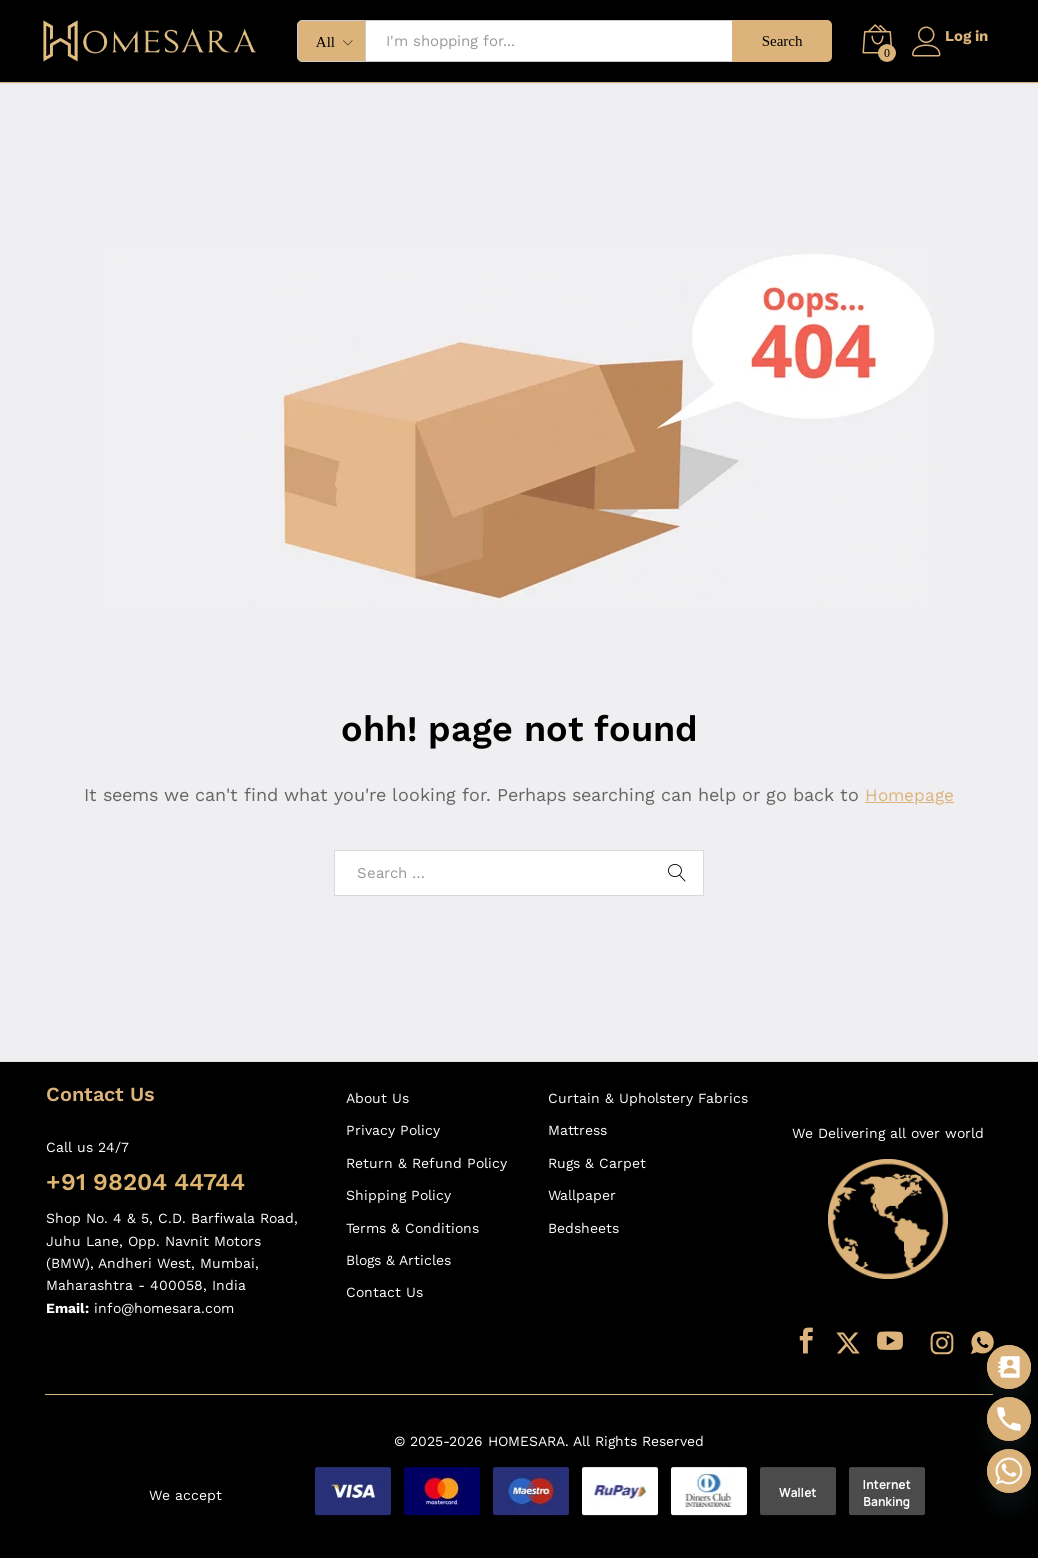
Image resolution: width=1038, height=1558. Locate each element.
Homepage (910, 794)
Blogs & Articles (398, 1260)
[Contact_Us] (1009, 1367)
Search (773, 41)
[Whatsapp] (1009, 1471)
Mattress (577, 1130)
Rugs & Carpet (597, 1163)
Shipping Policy (398, 1195)
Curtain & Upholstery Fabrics (648, 1098)
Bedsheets (583, 1228)
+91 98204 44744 (145, 1182)
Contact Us (384, 1292)
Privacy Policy (393, 1130)
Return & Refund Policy (426, 1163)
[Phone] (1009, 1419)
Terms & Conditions (412, 1228)
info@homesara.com (164, 1308)
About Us (377, 1098)
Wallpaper (582, 1195)
